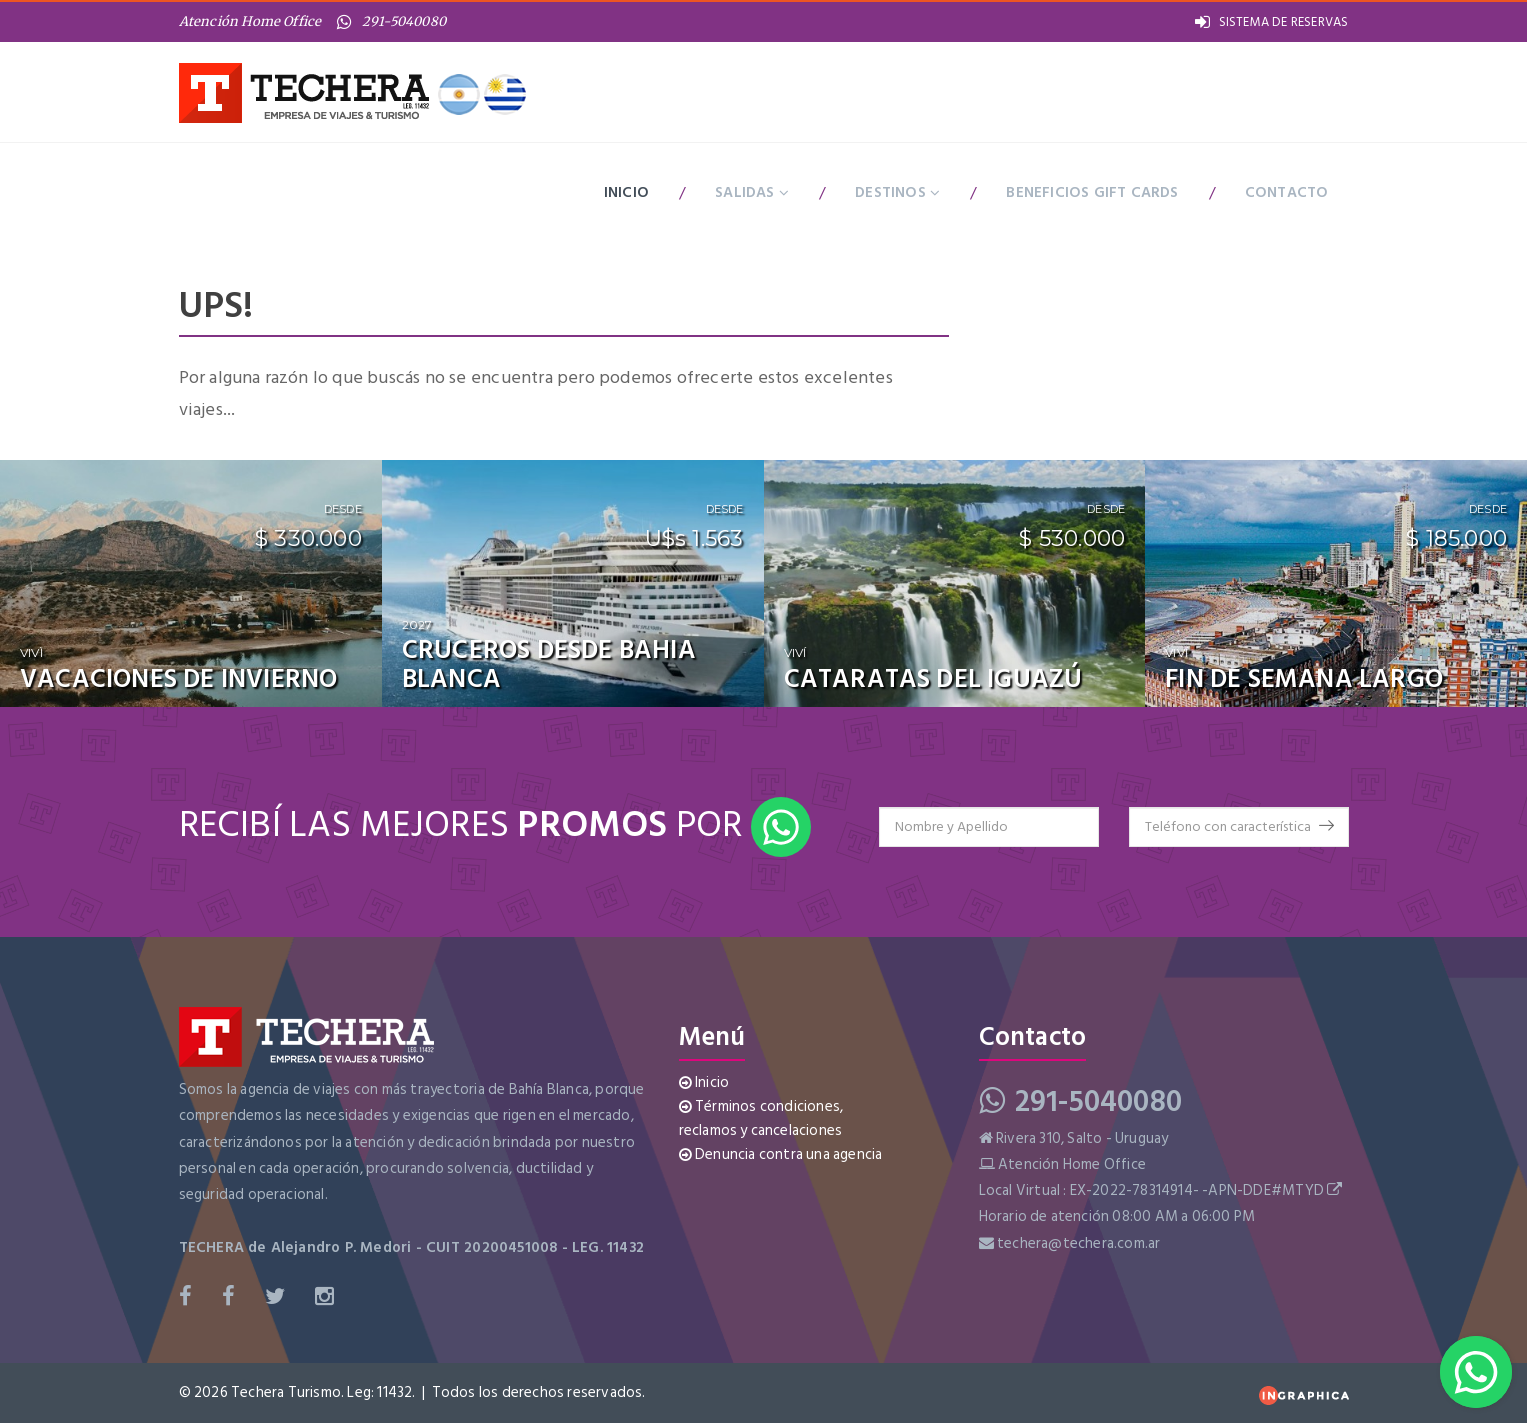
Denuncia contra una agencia (781, 1154)
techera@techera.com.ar (1078, 1243)
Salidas (752, 191)
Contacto (1287, 191)
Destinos (897, 191)
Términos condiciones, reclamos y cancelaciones (761, 1118)
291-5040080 (392, 21)
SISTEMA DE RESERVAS (1271, 22)
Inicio (626, 191)
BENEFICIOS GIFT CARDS (1092, 191)
